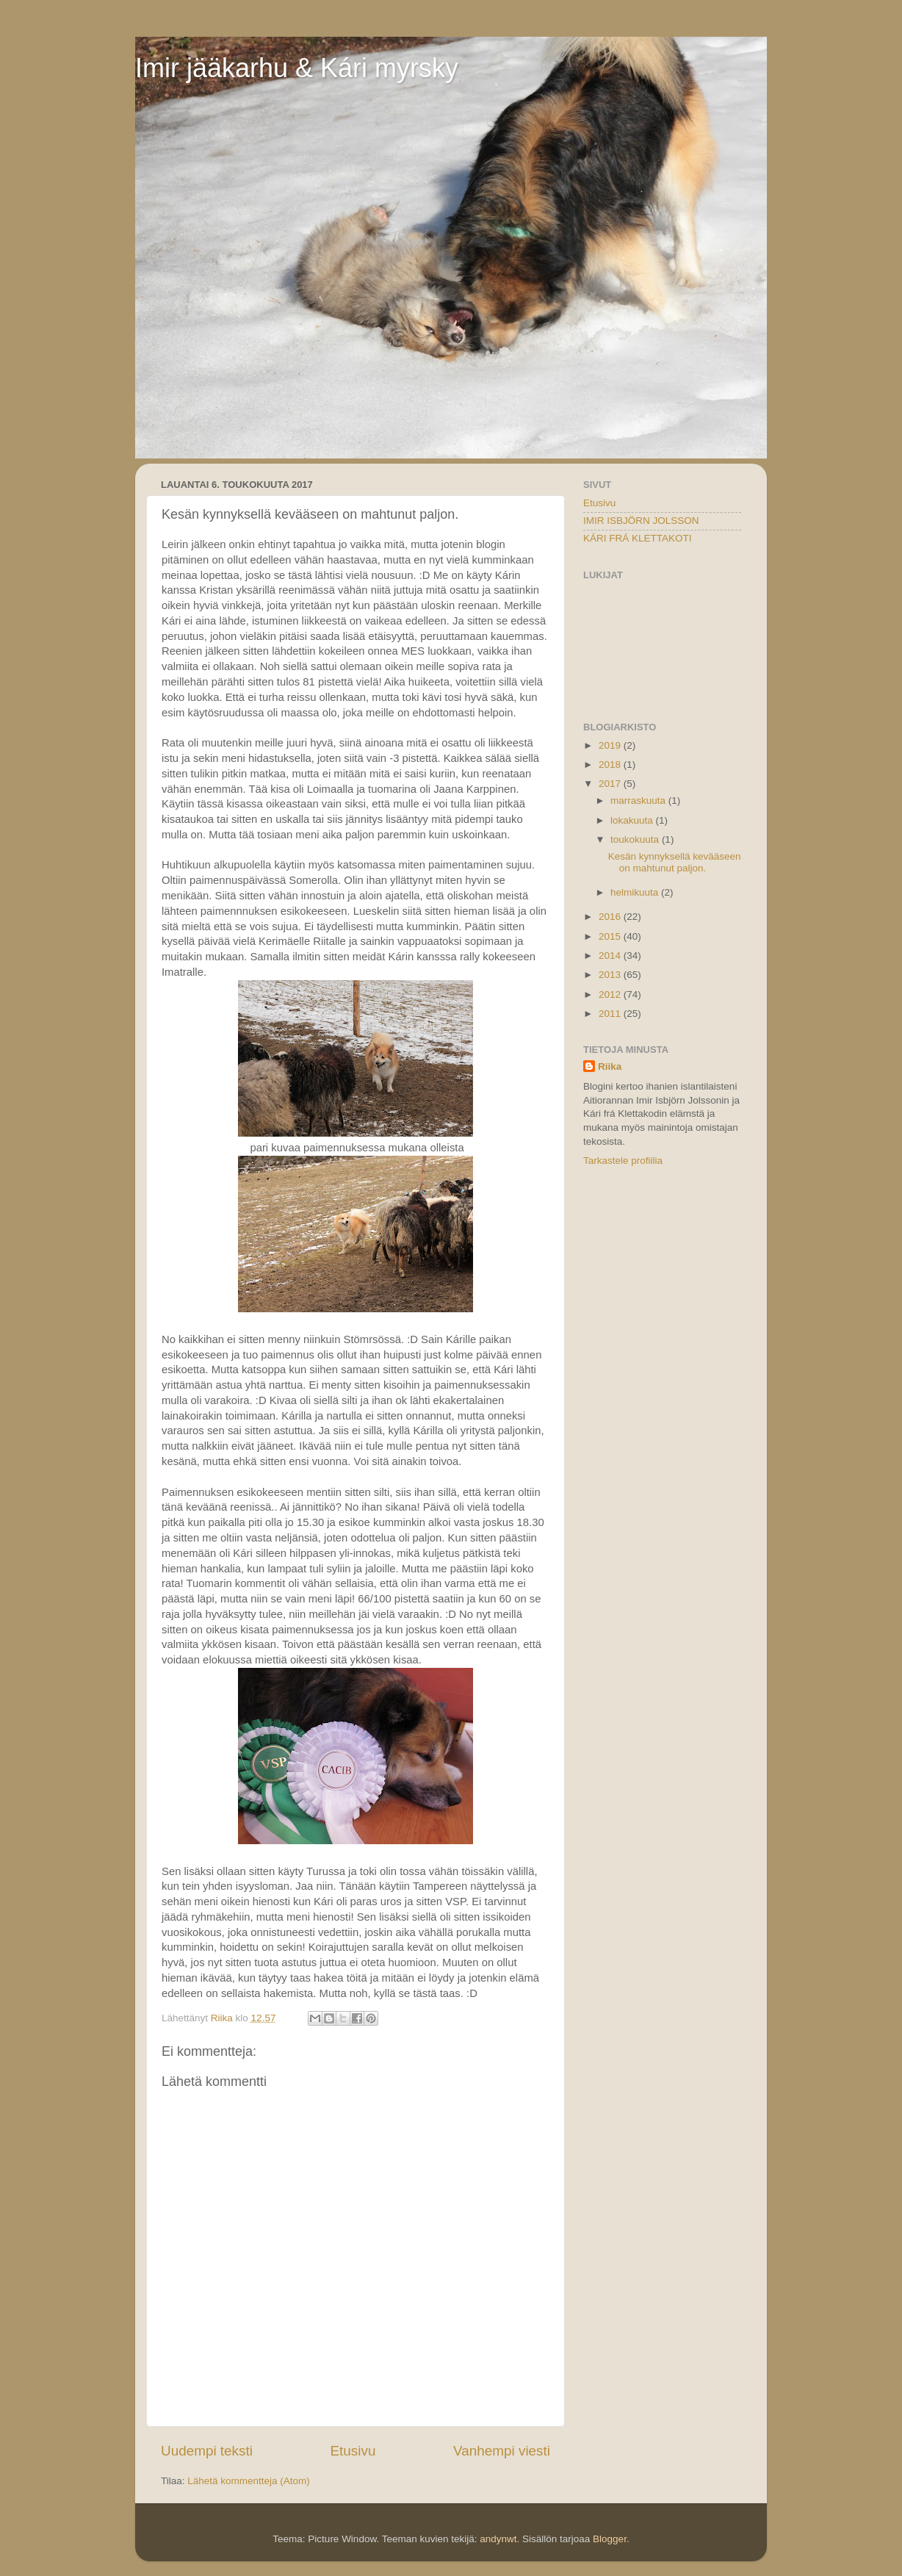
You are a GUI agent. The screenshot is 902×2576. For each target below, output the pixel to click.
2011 (611, 1013)
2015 (611, 936)
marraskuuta (639, 800)
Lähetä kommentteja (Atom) (248, 2480)
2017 (611, 783)
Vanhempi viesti (501, 2450)
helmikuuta (635, 892)
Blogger (610, 2538)
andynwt (498, 2538)
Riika (609, 1066)
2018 (611, 764)
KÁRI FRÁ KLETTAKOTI (637, 538)
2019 (611, 745)
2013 (611, 974)
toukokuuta (636, 839)
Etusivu (353, 2450)
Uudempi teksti (207, 2450)
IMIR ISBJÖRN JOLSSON (641, 520)
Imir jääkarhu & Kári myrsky (296, 68)
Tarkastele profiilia (623, 1160)
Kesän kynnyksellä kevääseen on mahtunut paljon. (674, 862)
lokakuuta (633, 820)
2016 (611, 916)
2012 (611, 994)
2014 (611, 955)
